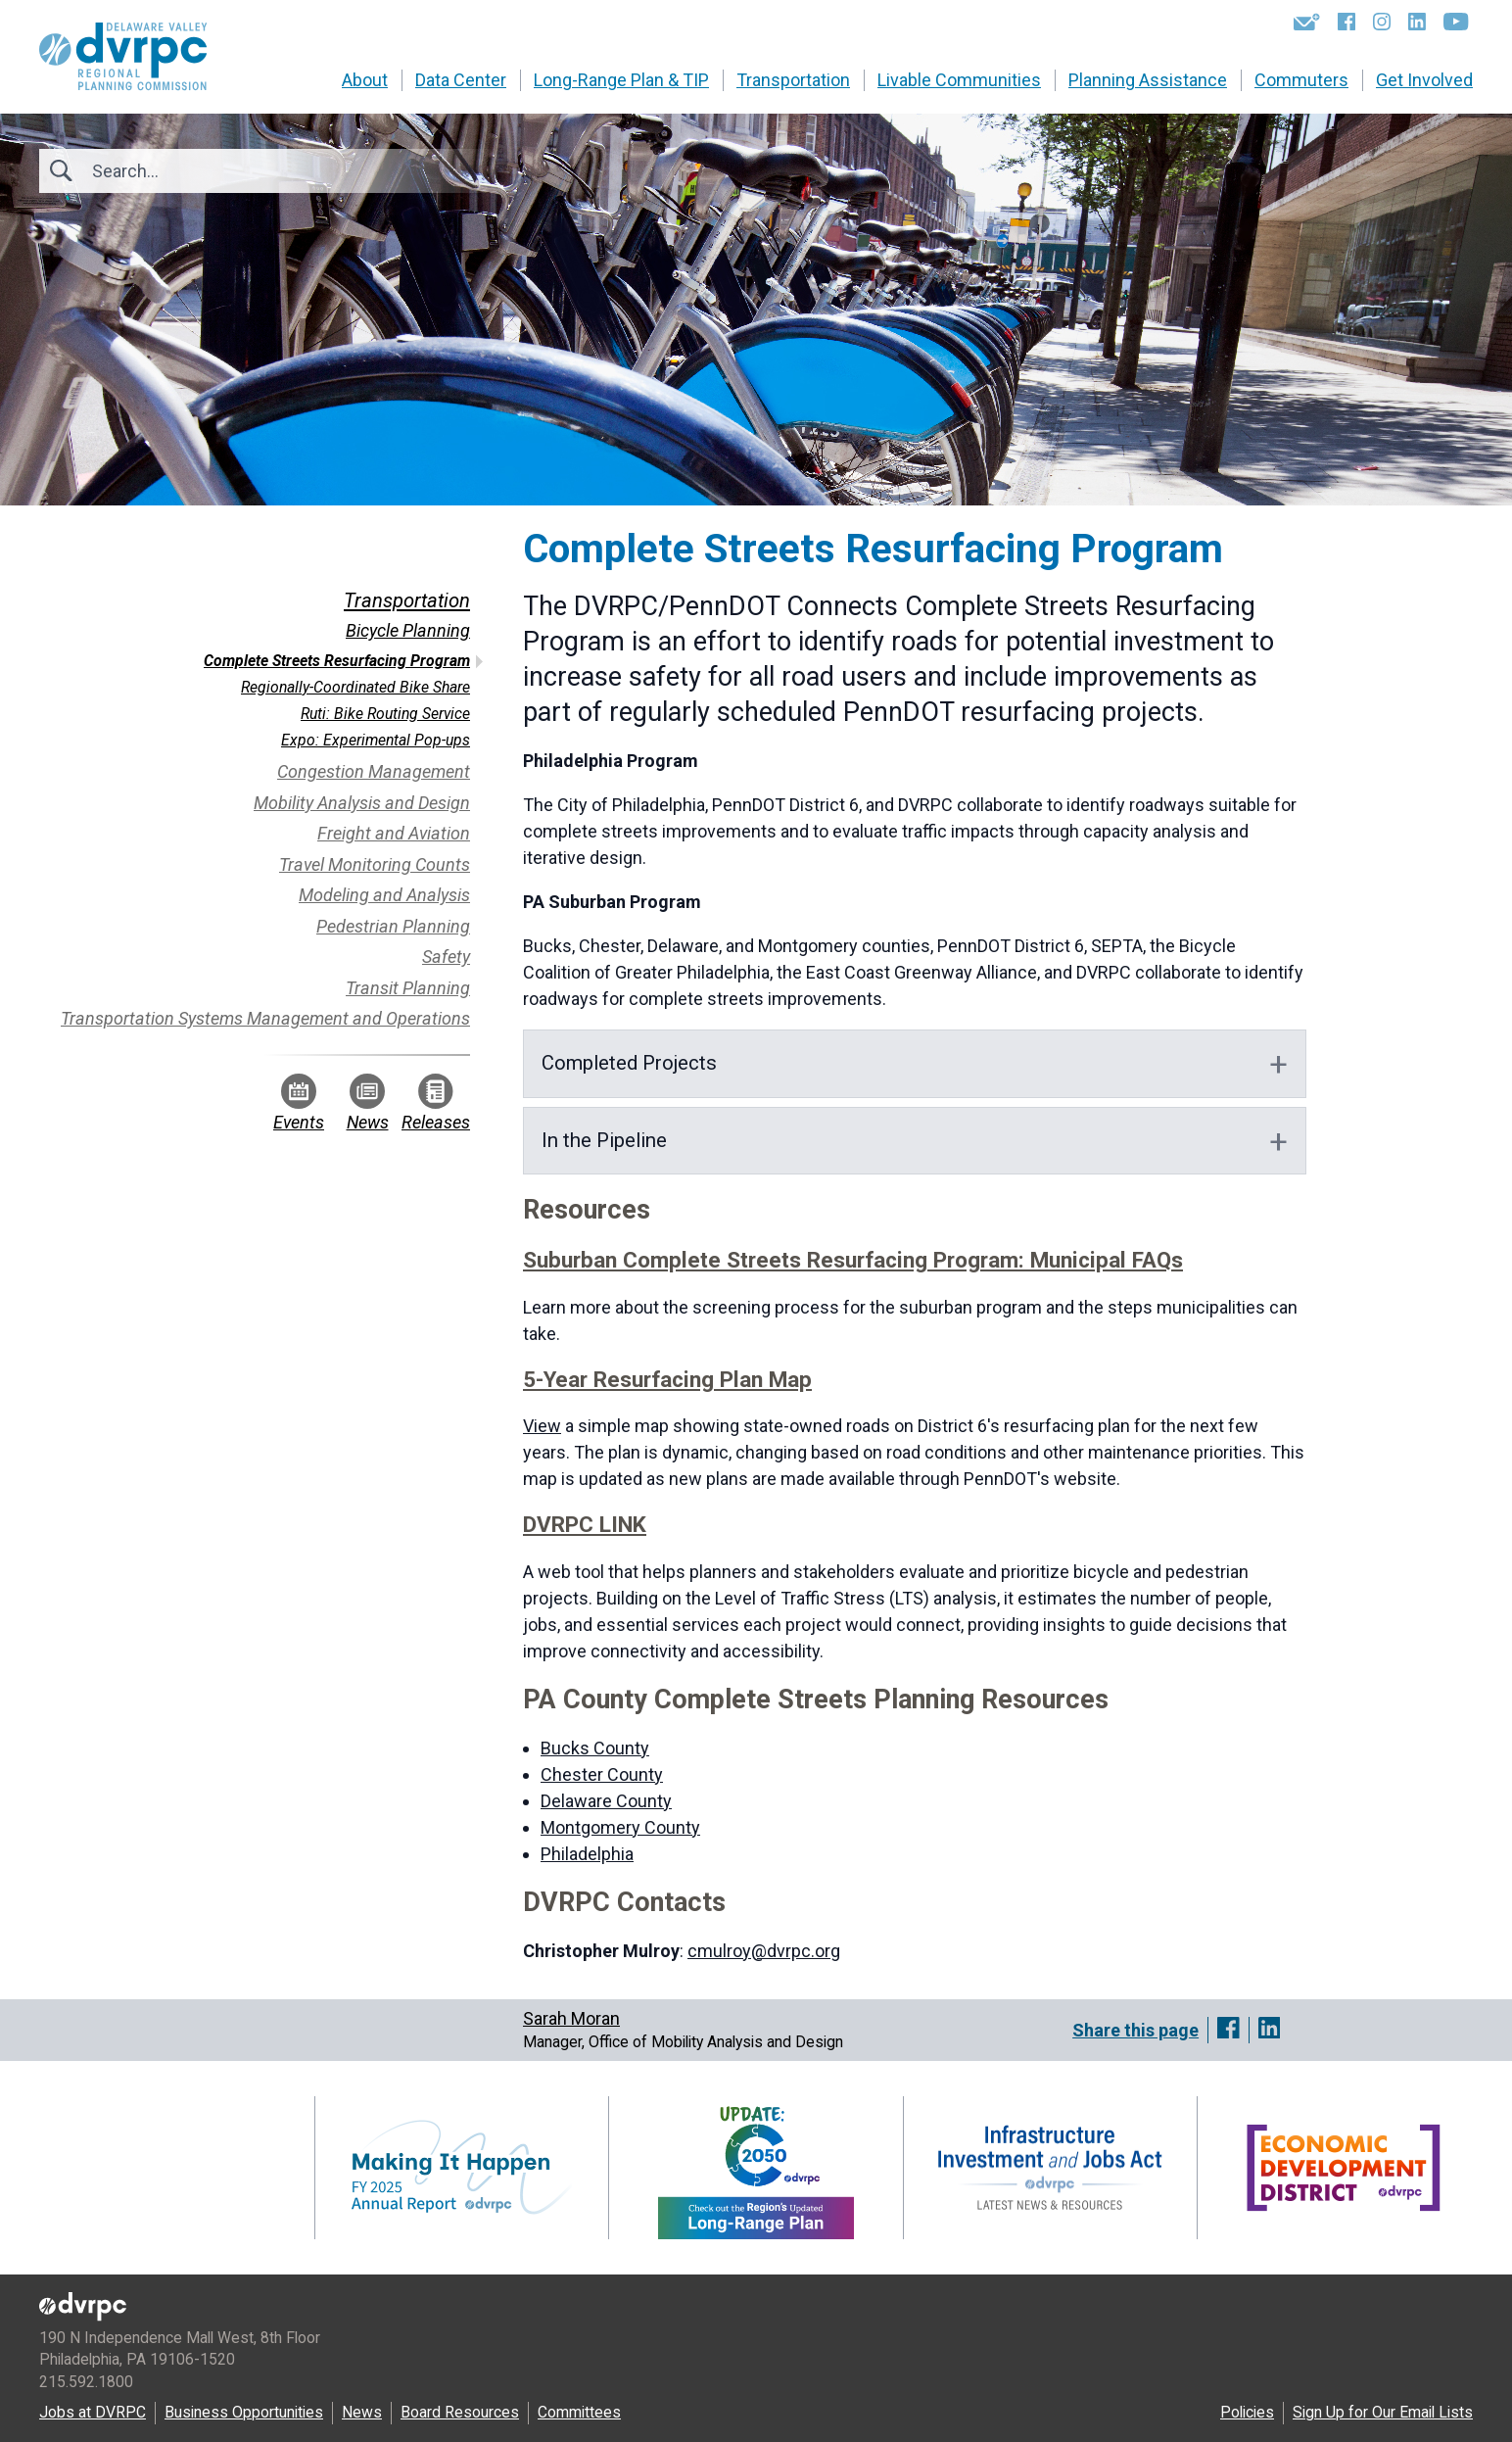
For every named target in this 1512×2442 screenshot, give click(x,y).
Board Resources (460, 2412)
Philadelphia (587, 1853)
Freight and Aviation (393, 833)
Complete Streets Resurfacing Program (337, 660)
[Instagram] (1382, 21)
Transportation (407, 600)
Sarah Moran (571, 2018)
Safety (446, 956)
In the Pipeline (604, 1140)
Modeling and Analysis (384, 895)
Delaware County (606, 1801)
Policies (1247, 2412)
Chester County (602, 1774)
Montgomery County (620, 1827)
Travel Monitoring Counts (374, 864)
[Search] (197, 171)
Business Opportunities (244, 2412)
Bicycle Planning (408, 630)
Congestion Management (373, 771)
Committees (579, 2412)
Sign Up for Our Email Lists (1383, 2412)
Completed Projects (629, 1063)
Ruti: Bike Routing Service (385, 713)
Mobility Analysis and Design (362, 802)
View (542, 1425)
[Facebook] (1346, 21)
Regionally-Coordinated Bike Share (355, 687)
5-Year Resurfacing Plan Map (667, 1379)
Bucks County (595, 1748)
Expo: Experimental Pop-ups (375, 740)
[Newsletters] (1307, 21)
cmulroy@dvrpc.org (763, 1950)
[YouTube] (1455, 21)
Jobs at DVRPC (92, 2412)
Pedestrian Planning (393, 926)
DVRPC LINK (584, 1524)
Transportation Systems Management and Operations (265, 1018)
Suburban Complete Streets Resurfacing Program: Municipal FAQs (853, 1259)
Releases (436, 1103)
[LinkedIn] (1417, 21)
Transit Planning (408, 988)
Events (298, 1103)
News (368, 1103)
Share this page (1135, 2030)
